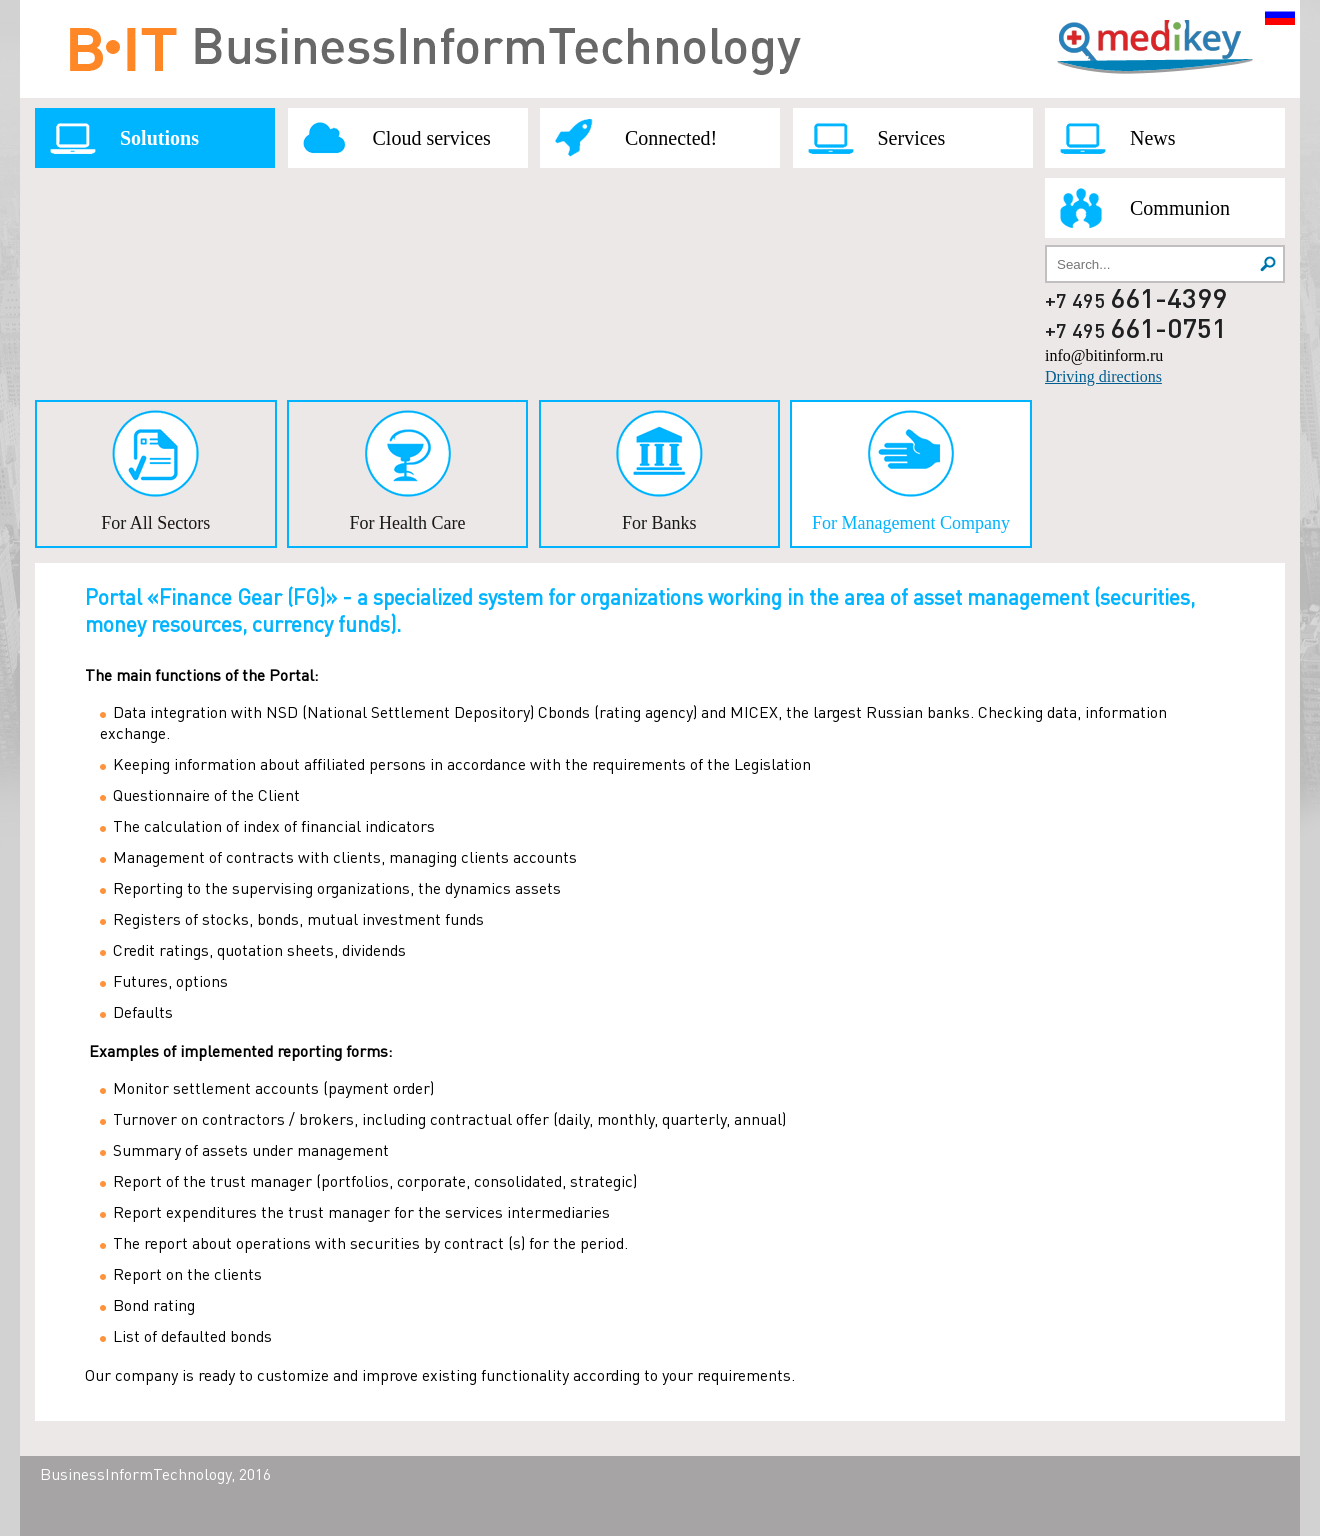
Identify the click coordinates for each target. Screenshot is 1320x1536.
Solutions (159, 138)
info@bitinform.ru (1104, 355)
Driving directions (1103, 376)
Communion (1180, 208)
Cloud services (432, 138)
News (1153, 138)
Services (912, 138)
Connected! (671, 138)
